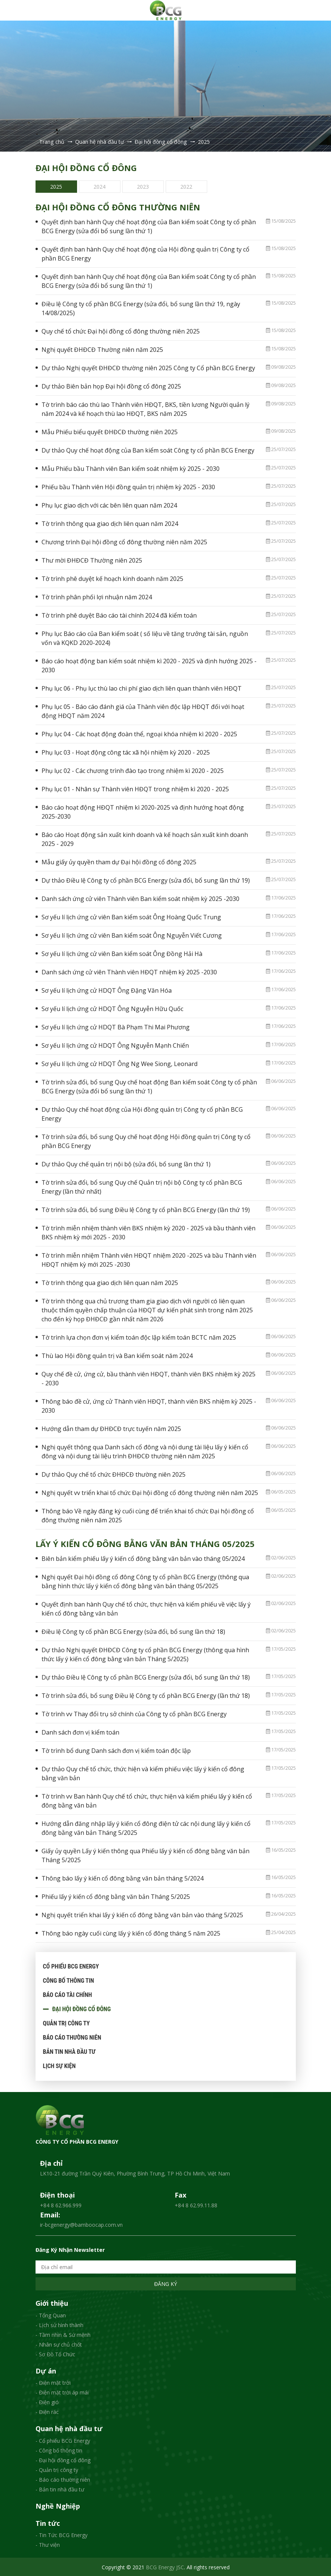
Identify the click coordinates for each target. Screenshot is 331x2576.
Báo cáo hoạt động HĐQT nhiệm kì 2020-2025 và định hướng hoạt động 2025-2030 (143, 811)
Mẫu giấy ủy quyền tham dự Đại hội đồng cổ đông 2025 (119, 861)
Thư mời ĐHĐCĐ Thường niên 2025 (92, 559)
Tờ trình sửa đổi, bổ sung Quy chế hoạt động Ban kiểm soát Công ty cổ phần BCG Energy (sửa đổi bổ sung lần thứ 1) (149, 1085)
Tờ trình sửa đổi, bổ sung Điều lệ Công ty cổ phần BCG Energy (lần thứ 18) (146, 1695)
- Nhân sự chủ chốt (59, 2343)
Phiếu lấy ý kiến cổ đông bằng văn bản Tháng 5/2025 (116, 1896)
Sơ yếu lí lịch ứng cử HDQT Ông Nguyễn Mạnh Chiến (115, 1045)
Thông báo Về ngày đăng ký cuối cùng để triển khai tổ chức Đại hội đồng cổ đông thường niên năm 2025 (148, 1514)
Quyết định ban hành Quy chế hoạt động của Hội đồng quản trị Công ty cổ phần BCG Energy (145, 253)
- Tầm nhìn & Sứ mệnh (63, 2334)
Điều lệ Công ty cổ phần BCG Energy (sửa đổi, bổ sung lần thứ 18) (133, 1631)
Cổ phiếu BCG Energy (71, 1965)
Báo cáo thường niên (72, 2036)
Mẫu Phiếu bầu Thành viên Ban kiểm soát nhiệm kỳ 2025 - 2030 (131, 468)
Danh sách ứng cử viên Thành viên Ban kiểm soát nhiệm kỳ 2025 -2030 (140, 898)
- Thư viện (48, 2544)
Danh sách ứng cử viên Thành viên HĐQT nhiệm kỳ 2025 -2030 (129, 971)
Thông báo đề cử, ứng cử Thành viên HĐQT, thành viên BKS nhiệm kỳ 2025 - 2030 (149, 1405)
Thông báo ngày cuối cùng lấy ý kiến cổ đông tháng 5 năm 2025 (131, 1932)
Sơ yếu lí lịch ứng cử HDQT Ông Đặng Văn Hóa (107, 990)
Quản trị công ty (66, 2022)
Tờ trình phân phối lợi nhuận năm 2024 (97, 596)
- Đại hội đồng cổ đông (63, 2459)
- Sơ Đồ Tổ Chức (55, 2353)
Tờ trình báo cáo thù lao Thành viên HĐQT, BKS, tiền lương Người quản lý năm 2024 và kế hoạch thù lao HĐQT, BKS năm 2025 (145, 408)
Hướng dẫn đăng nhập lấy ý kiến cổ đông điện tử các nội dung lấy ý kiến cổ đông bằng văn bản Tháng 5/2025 (146, 1827)
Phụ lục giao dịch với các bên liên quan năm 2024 (109, 504)
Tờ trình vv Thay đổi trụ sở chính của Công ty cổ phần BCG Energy (134, 1713)
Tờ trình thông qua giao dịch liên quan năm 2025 (110, 1282)
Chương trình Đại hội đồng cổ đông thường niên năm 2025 (124, 541)
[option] (57, 186)
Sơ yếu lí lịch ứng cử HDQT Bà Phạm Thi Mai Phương (116, 1026)
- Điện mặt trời (53, 2381)
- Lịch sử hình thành (59, 2324)
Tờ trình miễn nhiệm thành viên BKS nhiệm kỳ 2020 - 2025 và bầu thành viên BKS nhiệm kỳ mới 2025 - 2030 (148, 1231)
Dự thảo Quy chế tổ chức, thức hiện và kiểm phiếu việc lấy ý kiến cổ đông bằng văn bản (143, 1772)
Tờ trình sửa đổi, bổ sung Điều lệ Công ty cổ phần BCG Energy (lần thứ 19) (146, 1209)
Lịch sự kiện (59, 2065)
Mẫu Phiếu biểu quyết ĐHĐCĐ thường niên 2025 (110, 431)
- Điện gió (47, 2401)
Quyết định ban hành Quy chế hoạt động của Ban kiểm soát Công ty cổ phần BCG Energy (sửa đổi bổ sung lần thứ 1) (149, 225)
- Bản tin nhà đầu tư (60, 2488)
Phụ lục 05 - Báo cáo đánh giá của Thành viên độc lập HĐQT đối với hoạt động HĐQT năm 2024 (143, 710)
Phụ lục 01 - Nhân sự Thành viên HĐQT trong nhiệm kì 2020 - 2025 (135, 788)
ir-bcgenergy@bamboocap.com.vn (81, 2224)
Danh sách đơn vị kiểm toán (80, 1731)
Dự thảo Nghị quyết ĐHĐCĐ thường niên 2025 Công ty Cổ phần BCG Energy (148, 367)
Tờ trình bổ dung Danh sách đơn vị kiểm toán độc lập (116, 1750)
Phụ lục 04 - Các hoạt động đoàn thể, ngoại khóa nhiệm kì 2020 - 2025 (139, 733)
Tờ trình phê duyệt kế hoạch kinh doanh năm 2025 (112, 578)
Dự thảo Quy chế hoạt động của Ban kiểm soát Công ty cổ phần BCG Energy (148, 449)
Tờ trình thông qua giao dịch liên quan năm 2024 (110, 523)
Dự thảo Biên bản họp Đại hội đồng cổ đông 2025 (111, 385)
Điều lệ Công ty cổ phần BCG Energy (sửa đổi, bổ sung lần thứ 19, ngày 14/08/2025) (141, 307)
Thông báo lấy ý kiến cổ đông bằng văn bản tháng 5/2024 (122, 1877)
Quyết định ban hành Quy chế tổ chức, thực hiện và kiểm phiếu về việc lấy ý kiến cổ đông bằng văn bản (146, 1608)
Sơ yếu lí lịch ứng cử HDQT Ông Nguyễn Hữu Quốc (112, 1008)
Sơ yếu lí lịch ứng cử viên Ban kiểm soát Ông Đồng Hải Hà (122, 953)
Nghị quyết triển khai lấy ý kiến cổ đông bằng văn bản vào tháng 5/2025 (142, 1914)
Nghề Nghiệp (58, 2506)
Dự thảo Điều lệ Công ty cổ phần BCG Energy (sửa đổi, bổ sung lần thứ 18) (146, 1676)
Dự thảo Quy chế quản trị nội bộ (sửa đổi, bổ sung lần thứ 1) (126, 1163)
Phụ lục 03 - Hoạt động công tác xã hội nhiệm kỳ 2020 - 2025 (126, 751)
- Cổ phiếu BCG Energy (63, 2439)
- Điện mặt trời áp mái (62, 2391)
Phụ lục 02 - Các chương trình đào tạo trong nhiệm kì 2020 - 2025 (133, 770)
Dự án (46, 2370)
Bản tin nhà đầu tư (69, 2051)
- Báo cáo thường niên (63, 2478)
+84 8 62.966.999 (61, 2204)
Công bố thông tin (68, 1979)
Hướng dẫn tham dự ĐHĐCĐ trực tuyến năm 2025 (111, 1428)
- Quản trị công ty (57, 2469)
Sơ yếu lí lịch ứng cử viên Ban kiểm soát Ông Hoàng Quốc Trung (131, 916)
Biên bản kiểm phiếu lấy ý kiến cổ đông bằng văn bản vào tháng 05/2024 (143, 1558)
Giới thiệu (52, 2303)
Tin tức (48, 2522)
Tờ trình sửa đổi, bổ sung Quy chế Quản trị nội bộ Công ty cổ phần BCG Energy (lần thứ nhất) (142, 1186)
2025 (56, 185)
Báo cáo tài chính (67, 1994)
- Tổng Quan (51, 2314)
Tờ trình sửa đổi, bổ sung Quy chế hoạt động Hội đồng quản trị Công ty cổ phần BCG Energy (146, 1140)
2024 (99, 185)
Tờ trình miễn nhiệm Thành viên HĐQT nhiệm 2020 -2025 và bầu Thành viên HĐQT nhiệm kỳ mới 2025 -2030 (149, 1259)
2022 (186, 185)
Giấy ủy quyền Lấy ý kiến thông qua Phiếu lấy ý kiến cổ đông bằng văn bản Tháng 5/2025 (145, 1854)
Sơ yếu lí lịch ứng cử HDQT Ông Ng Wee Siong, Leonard (119, 1063)
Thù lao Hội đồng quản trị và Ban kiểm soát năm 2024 (117, 1355)
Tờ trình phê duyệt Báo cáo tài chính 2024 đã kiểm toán (119, 614)
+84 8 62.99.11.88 (196, 2204)
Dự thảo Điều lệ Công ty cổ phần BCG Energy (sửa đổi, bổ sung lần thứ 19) (146, 880)
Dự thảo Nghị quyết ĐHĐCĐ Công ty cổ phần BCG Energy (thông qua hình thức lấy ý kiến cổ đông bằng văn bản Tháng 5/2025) (145, 1653)
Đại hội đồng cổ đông (81, 2008)
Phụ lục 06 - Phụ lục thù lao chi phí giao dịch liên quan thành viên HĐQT (142, 687)
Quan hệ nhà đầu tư (69, 2428)
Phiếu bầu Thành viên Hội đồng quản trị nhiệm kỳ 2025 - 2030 (128, 486)
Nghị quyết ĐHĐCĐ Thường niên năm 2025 (102, 349)
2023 (143, 185)
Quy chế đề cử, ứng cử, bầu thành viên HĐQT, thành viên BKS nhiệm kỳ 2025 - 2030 (148, 1377)
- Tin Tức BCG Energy (62, 2534)
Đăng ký (165, 2283)
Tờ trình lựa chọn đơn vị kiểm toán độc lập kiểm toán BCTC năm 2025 (139, 1337)
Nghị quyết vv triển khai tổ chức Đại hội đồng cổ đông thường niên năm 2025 (150, 1492)
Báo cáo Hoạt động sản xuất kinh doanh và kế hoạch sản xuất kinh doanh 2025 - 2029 (145, 838)
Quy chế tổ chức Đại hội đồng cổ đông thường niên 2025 (121, 330)
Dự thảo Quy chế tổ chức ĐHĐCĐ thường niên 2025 (114, 1474)
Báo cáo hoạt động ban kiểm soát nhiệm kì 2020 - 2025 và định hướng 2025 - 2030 (149, 664)
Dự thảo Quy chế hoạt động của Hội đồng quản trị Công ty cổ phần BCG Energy (142, 1113)
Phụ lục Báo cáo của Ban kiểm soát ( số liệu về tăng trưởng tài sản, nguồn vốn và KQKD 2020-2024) (145, 637)
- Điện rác (47, 2411)
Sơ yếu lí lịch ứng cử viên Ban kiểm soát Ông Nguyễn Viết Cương (132, 935)
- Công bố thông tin (59, 2449)
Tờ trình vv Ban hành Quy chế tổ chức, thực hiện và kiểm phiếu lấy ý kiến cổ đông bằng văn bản (147, 1800)
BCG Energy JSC (165, 2566)
